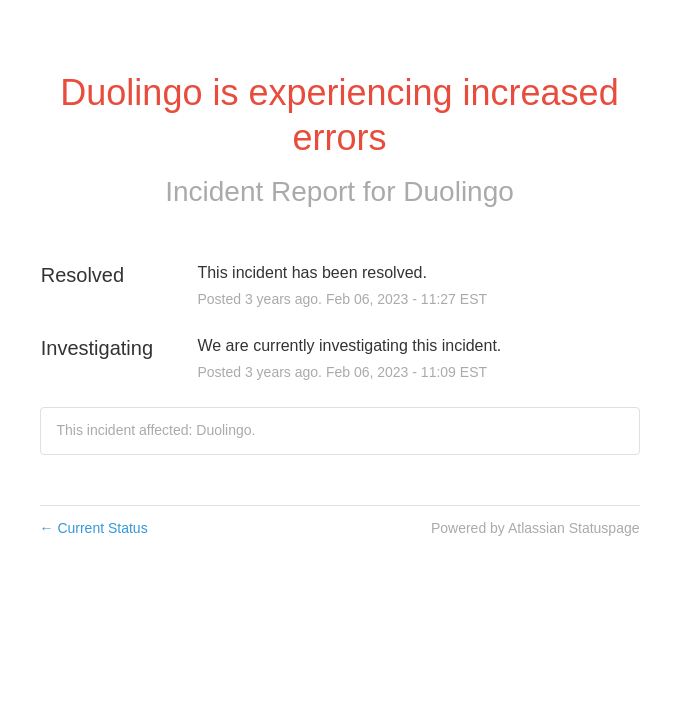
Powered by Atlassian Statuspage (535, 528)
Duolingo (458, 191)
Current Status (94, 528)
